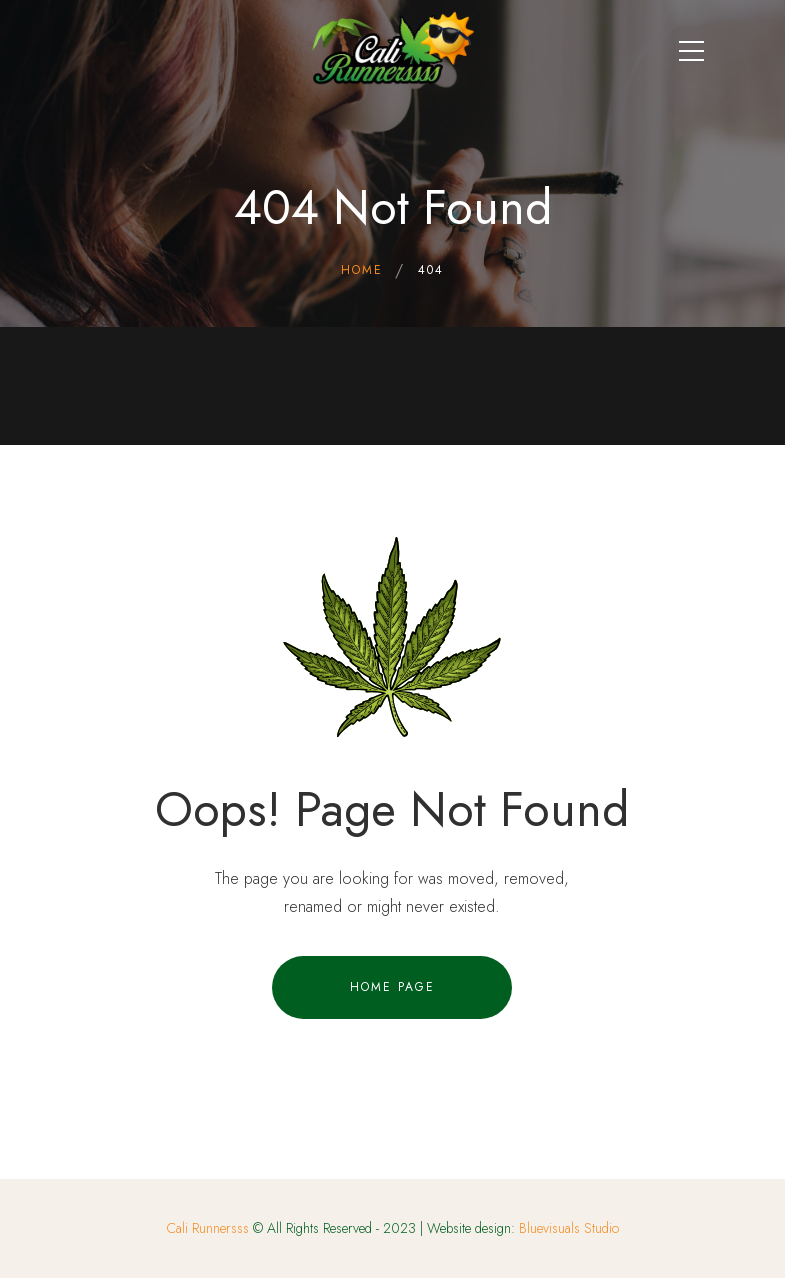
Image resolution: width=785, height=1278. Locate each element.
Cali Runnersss (208, 1228)
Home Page (392, 987)
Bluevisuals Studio (569, 1228)
